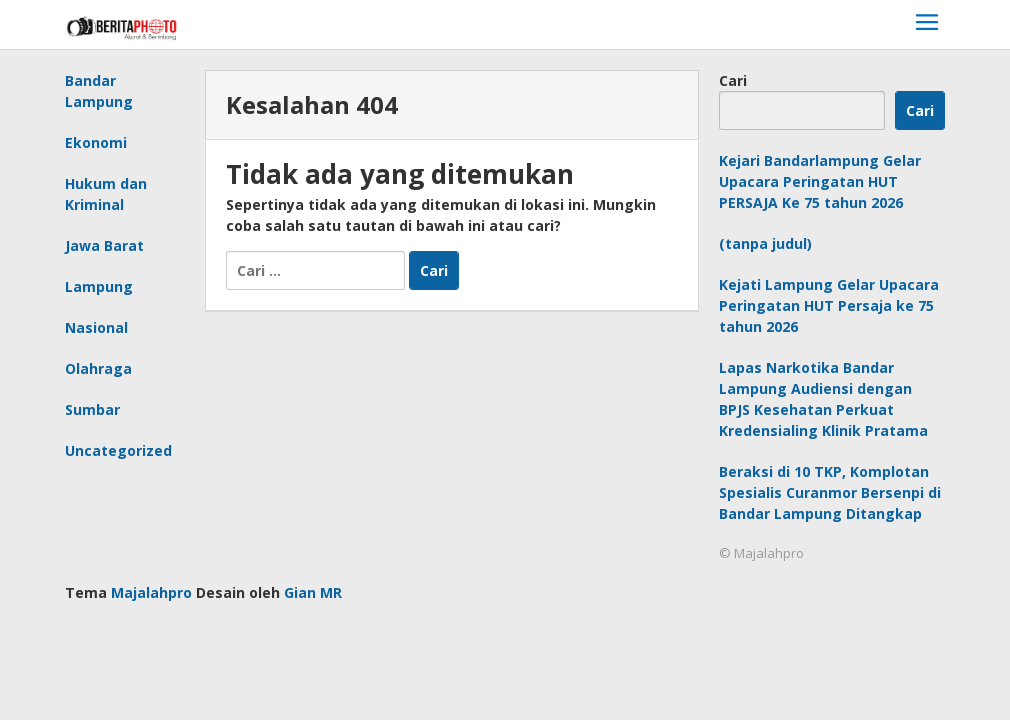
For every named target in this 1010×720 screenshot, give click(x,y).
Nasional (96, 327)
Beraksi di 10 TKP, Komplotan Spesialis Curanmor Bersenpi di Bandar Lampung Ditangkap (830, 492)
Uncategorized (118, 450)
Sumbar (92, 409)
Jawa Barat (104, 245)
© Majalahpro (761, 553)
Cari (733, 80)
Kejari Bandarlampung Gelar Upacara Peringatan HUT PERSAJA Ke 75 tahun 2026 (820, 181)
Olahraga (98, 368)
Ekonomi (96, 142)
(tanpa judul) (765, 243)
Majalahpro (151, 592)
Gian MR (313, 592)
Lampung (99, 286)
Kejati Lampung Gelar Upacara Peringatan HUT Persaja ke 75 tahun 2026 (829, 305)
